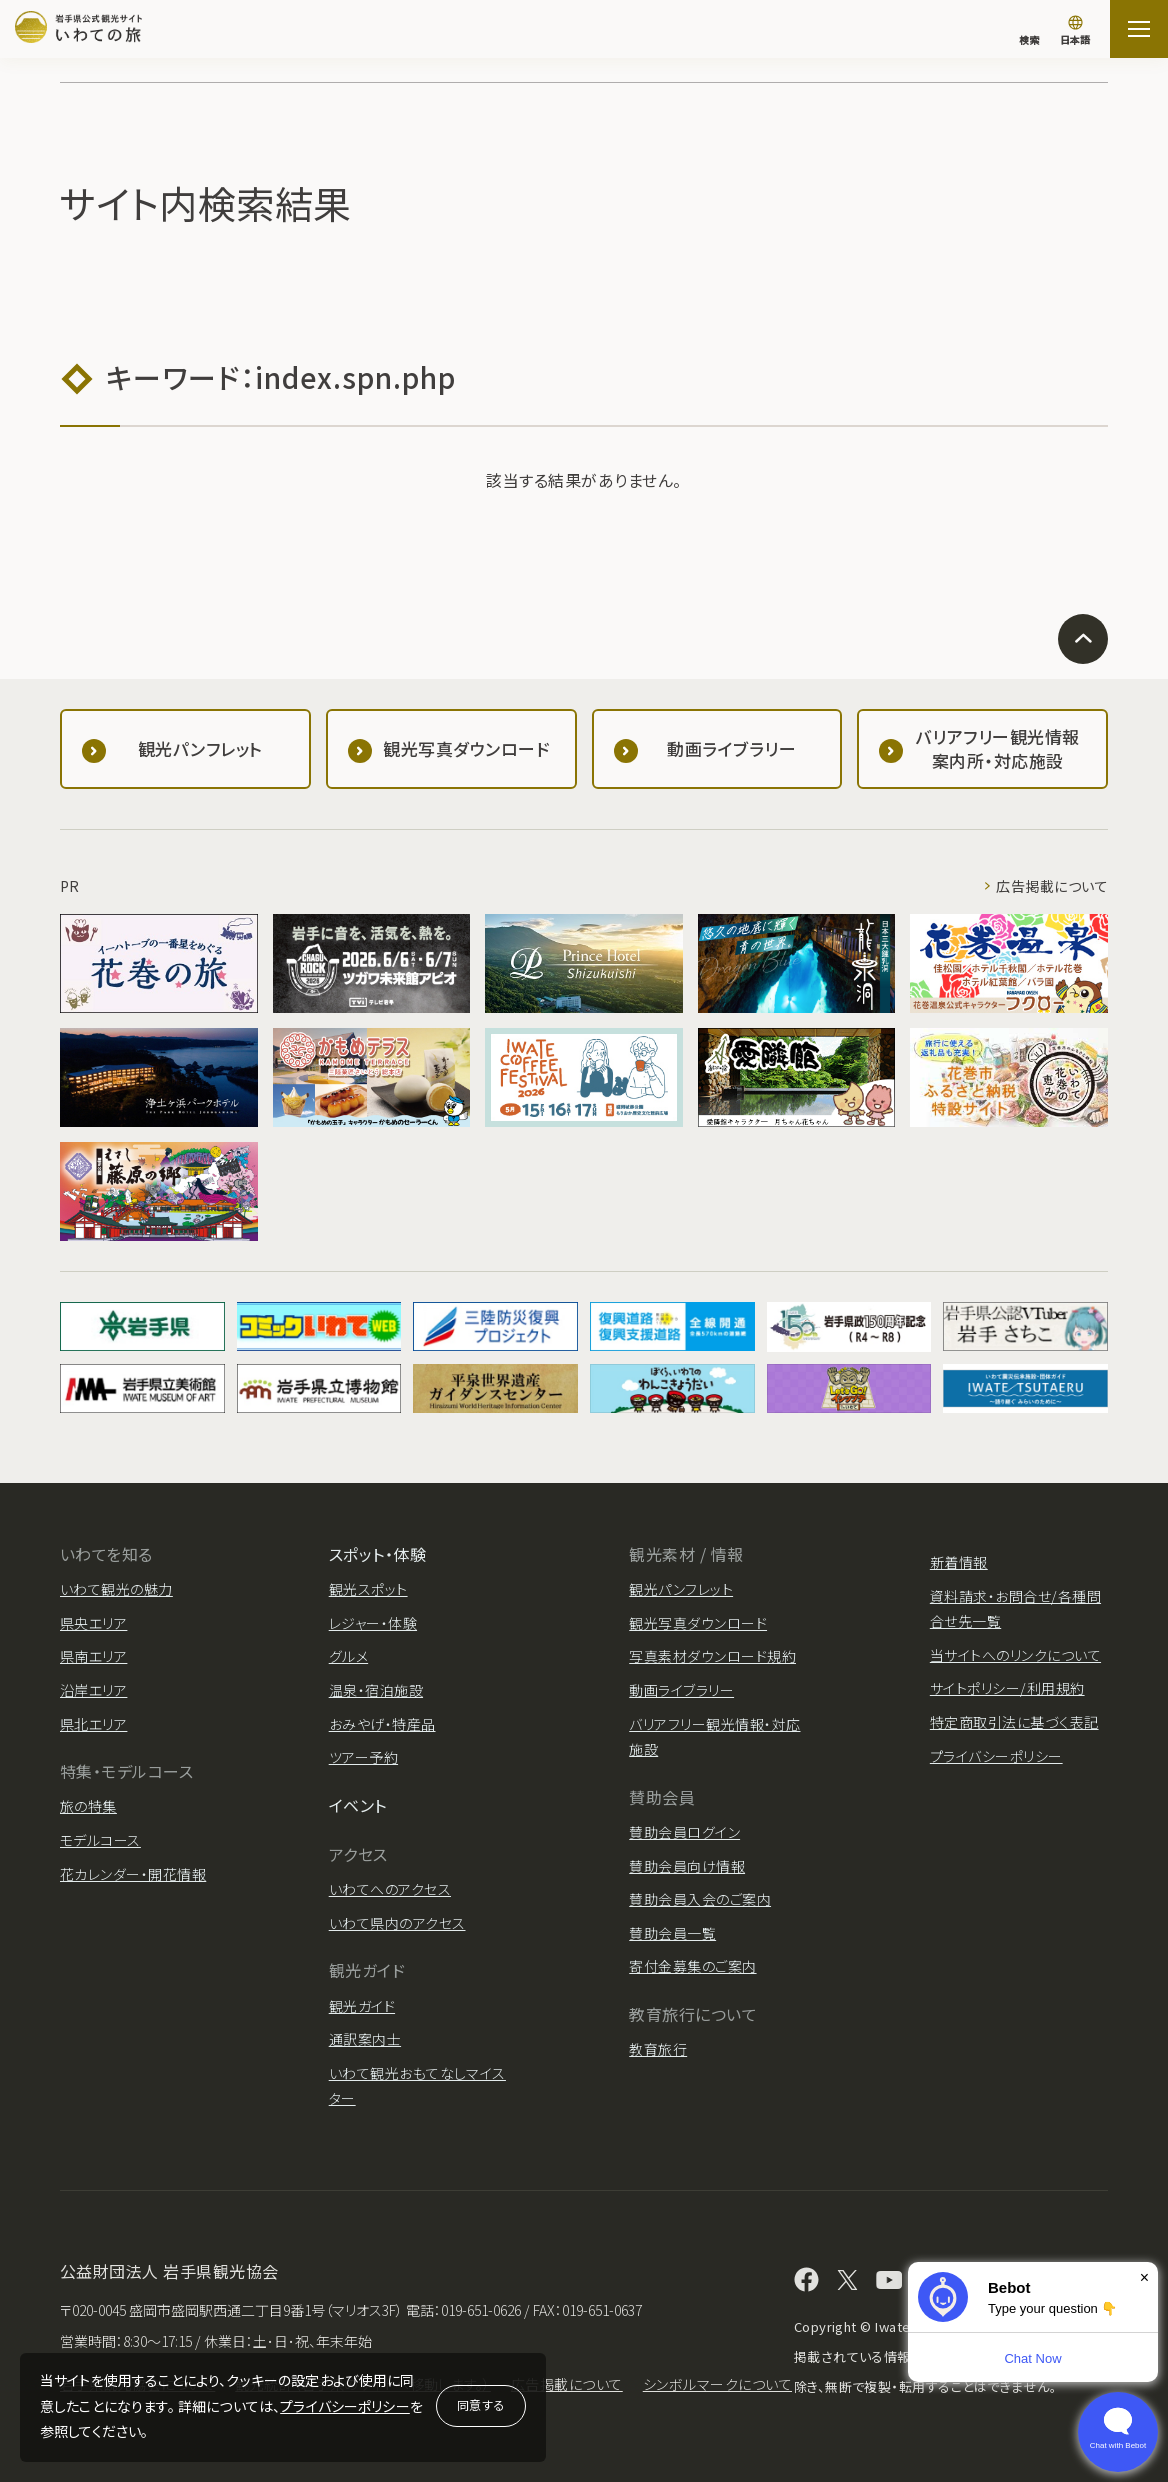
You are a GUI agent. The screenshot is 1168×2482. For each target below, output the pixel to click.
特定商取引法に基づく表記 (1014, 1722)
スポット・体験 (377, 1554)
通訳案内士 (365, 2039)
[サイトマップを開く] (1139, 29)
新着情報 (959, 1562)
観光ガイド (362, 2006)
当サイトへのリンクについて (1015, 1655)
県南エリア (93, 1656)
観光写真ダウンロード (698, 1623)
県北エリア (93, 1724)
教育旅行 (658, 2049)
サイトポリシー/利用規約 (1007, 1688)
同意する (481, 2404)
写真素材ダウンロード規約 (712, 1656)
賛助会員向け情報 (687, 1866)
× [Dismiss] (1144, 2277)
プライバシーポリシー (345, 2406)
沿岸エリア (93, 1690)
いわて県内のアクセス (397, 1923)
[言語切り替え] (1075, 32)
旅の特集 (88, 1806)
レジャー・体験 (373, 1623)
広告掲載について (1052, 886)
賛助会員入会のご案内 (700, 1899)
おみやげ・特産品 (382, 1724)
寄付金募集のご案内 (692, 1966)
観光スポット (368, 1589)
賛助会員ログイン (684, 1832)
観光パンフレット (681, 1589)
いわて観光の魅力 (116, 1589)
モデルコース (100, 1840)
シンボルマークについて (717, 2384)
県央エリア (93, 1623)
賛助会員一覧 (672, 1933)
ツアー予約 (363, 1757)
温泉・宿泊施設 (376, 1690)
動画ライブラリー (681, 1690)
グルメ (348, 1656)
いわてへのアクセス (390, 1889)
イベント (358, 1805)
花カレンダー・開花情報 (133, 1874)
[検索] (1029, 30)
